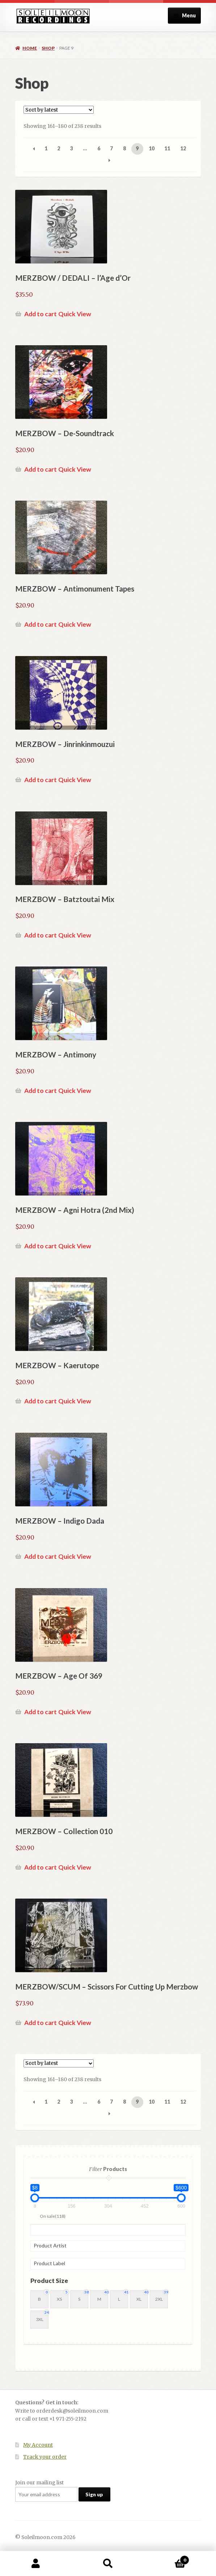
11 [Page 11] (167, 148)
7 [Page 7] (111, 148)
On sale (52, 2216)
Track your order (45, 2457)
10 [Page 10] (151, 148)
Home (29, 48)
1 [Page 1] (46, 148)
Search (108, 2563)
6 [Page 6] (98, 148)
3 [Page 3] (71, 148)
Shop (48, 48)
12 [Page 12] (183, 148)
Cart (166, 2558)
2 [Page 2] (58, 148)
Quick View (74, 314)
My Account (38, 2445)
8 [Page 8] (124, 148)
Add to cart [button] (40, 314)
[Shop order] (59, 110)
